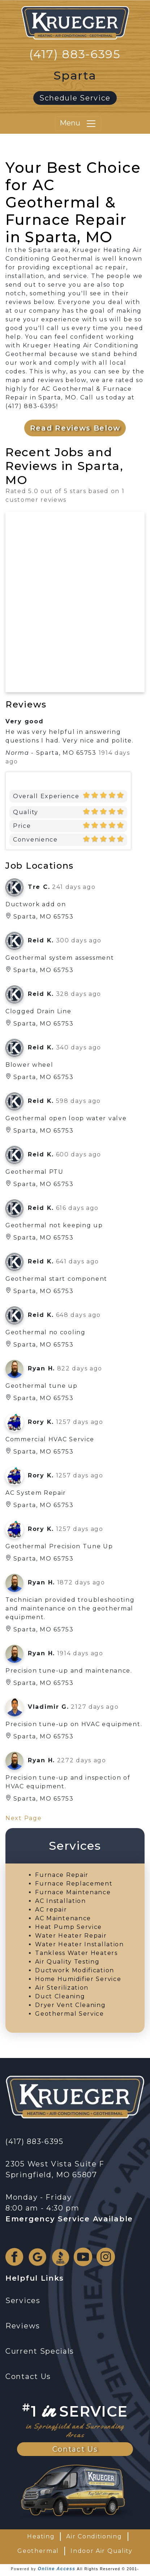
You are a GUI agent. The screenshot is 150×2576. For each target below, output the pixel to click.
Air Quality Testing (67, 1961)
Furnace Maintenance (73, 1892)
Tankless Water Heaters (76, 1953)
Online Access (56, 2568)
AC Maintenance (63, 1918)
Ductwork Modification (74, 1970)
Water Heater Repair (71, 1935)
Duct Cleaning (60, 1996)
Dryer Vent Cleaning (70, 2005)
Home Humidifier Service (78, 1979)
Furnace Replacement (73, 1883)
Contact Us (75, 2449)
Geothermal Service (69, 2013)
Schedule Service (75, 98)
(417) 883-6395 (75, 54)
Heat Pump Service (68, 1927)
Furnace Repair (62, 1874)
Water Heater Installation (79, 1944)
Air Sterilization (62, 1987)
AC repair (51, 1909)
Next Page (23, 1818)
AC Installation (60, 1900)
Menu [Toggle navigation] (78, 123)
